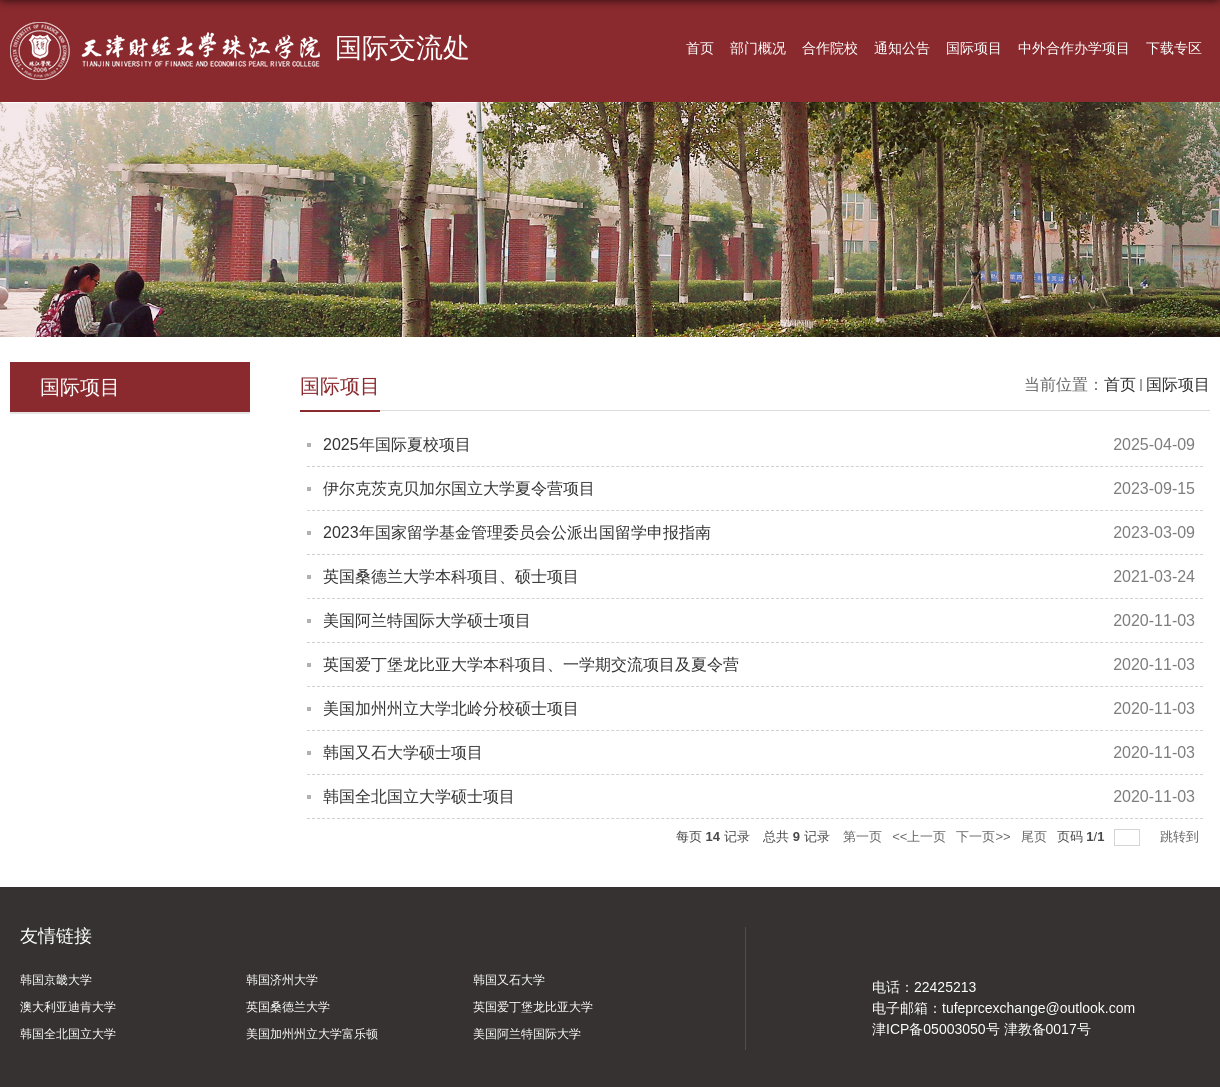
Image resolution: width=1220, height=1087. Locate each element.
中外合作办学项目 (1074, 48)
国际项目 (974, 48)
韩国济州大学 (282, 980)
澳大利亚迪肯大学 (68, 1007)
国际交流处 (402, 49)
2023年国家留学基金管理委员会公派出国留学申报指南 (517, 532)
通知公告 (902, 48)
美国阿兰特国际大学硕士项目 (427, 620)
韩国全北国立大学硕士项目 (419, 796)
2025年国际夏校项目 (397, 444)
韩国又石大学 (509, 980)
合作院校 (830, 48)
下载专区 (1174, 48)
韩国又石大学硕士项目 (403, 752)
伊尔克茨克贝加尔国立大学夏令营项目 (459, 488)
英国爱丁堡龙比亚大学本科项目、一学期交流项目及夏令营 (531, 664)
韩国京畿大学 (56, 980)
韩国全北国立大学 (68, 1034)
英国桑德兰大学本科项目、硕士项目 (451, 576)
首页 (700, 48)
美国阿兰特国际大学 (527, 1034)
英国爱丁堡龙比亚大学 (533, 1007)
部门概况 (758, 48)
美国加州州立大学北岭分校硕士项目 (451, 708)
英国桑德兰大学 (288, 1007)
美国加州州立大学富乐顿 (312, 1034)
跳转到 (1181, 836)
